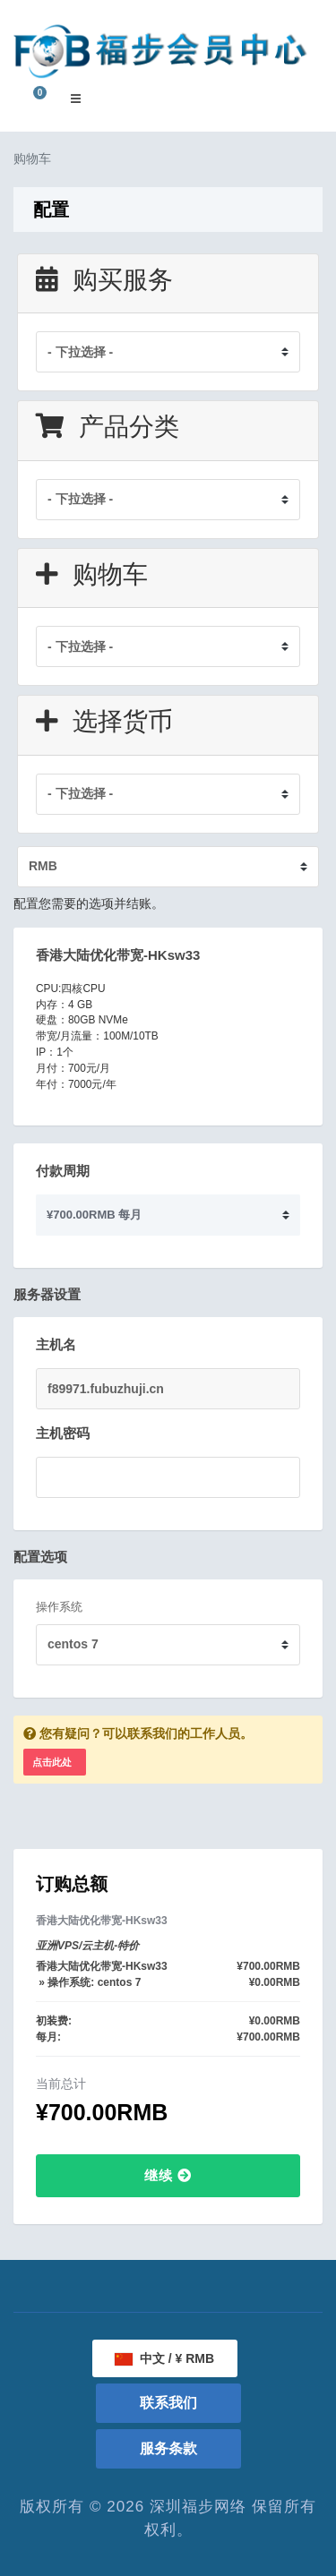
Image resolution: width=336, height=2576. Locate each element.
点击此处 (52, 1762)
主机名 (56, 1344)
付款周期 (63, 1170)
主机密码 (63, 1433)
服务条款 (168, 2448)
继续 (168, 2175)
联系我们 (168, 2402)
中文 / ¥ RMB (164, 2358)
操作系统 (59, 1606)
